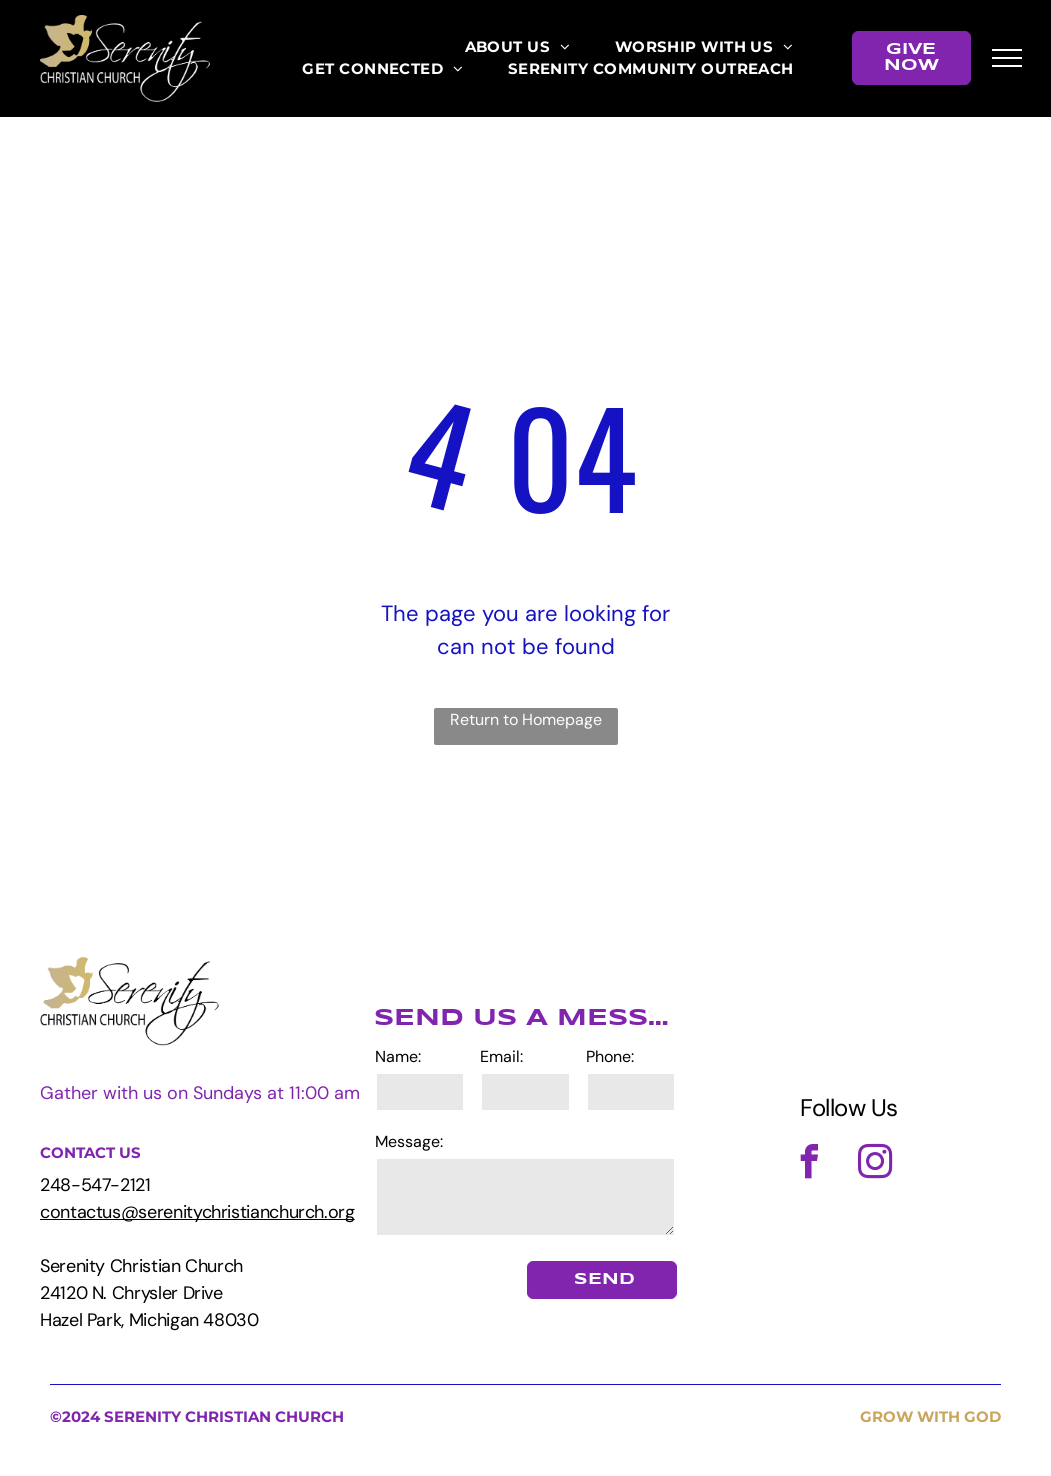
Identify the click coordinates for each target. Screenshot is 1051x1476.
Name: (398, 1056)
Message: (409, 1141)
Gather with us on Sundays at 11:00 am (200, 1093)
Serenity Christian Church (141, 1266)
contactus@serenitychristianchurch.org (197, 1212)
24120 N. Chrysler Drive (131, 1293)
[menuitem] (518, 47)
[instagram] (876, 1164)
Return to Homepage (526, 719)
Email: (501, 1056)
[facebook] (810, 1164)
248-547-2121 (95, 1185)
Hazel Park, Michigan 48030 (149, 1320)
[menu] (1007, 58)
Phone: (610, 1056)
